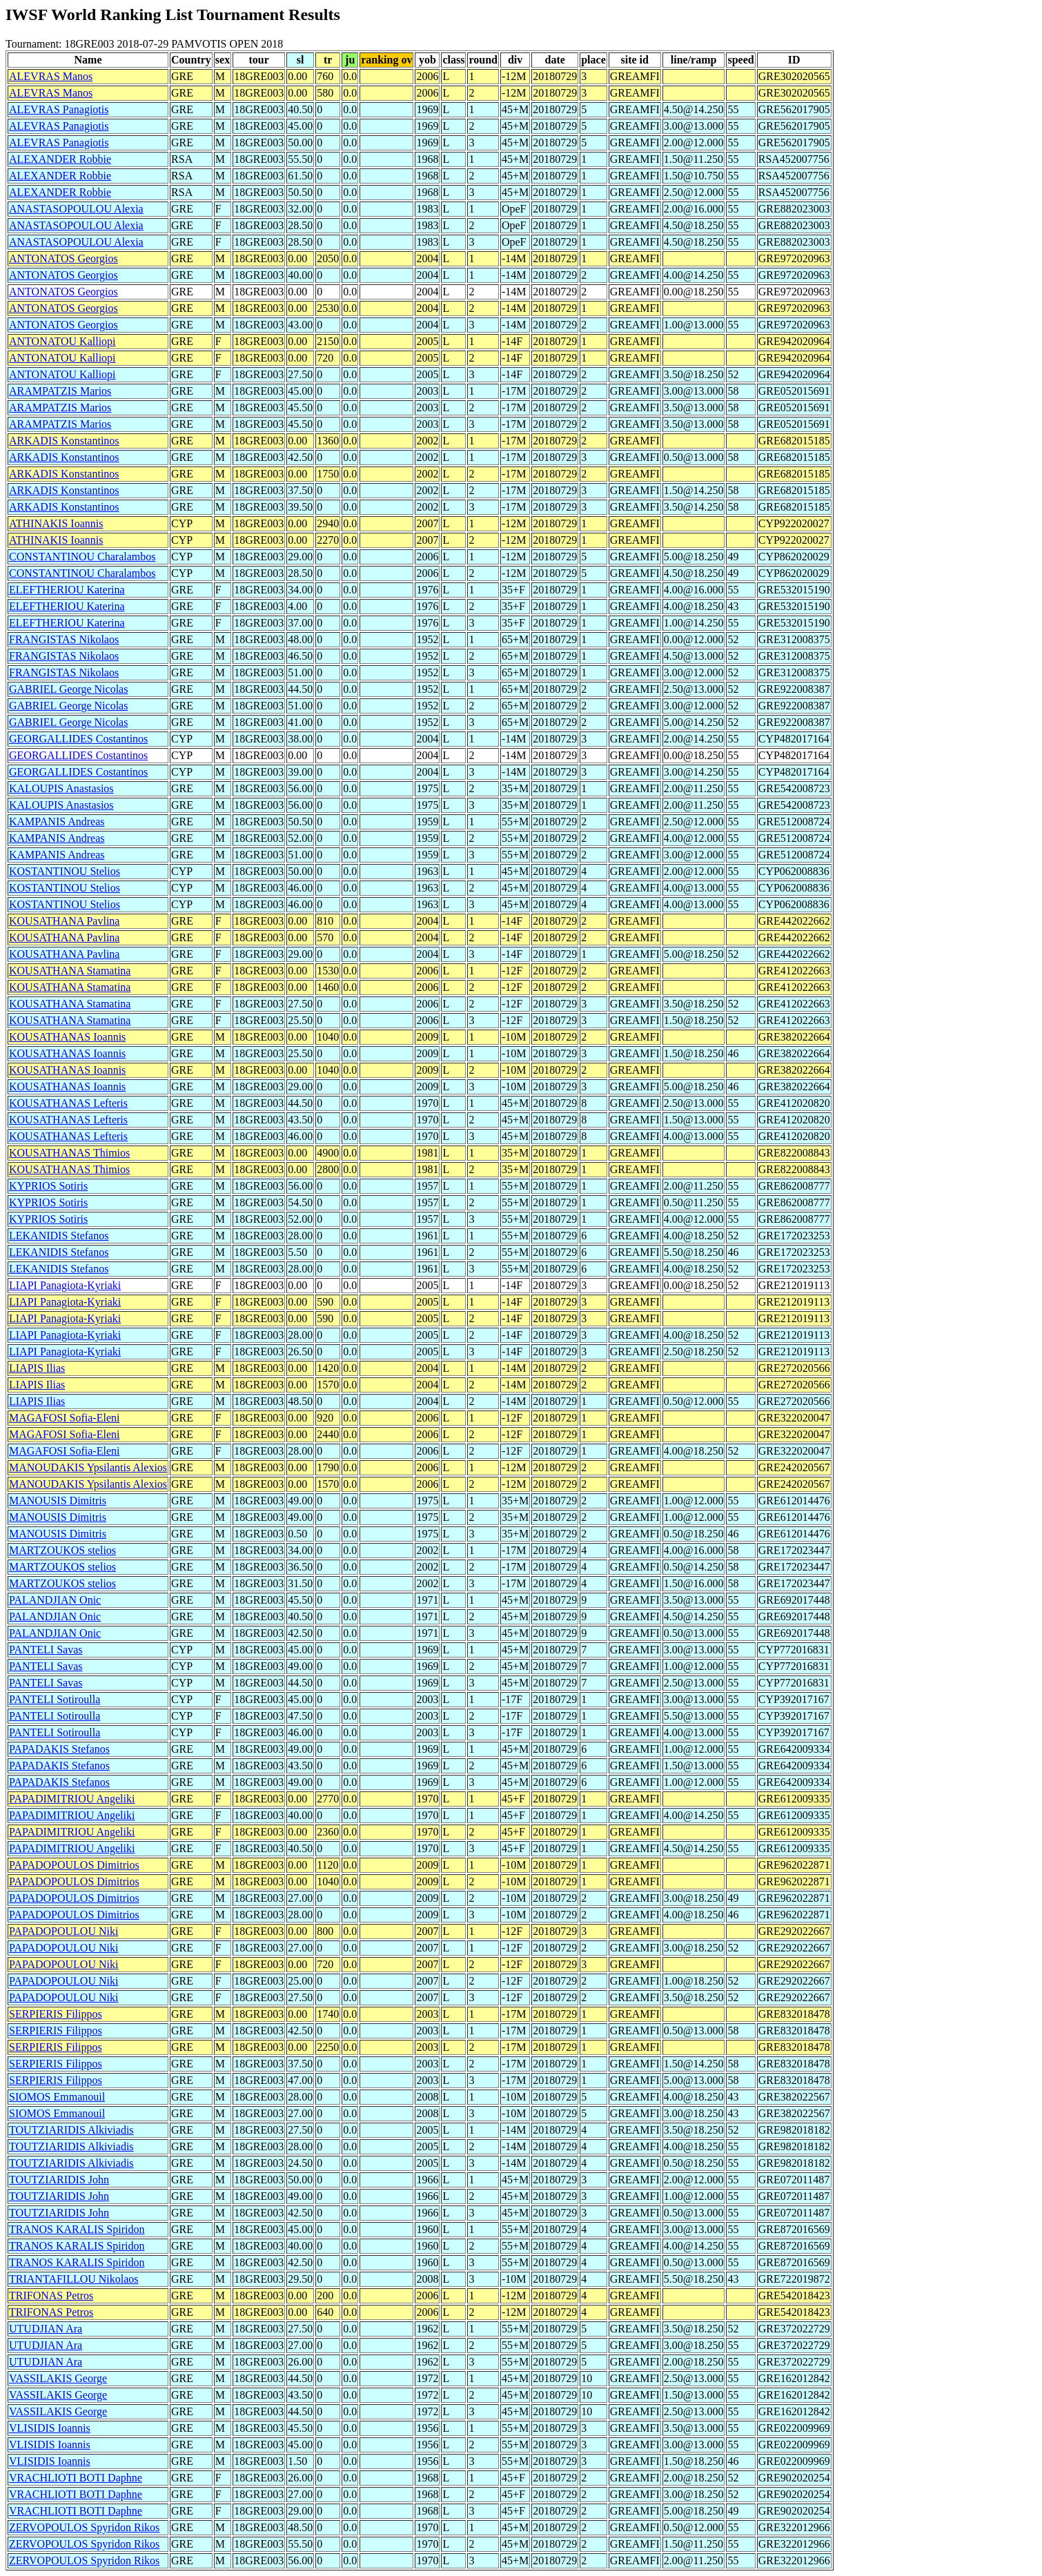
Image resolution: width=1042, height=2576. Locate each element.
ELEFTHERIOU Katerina (67, 590)
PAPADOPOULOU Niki (63, 1931)
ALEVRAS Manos (50, 76)
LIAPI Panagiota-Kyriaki (65, 1285)
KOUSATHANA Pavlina (64, 921)
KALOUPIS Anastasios (61, 788)
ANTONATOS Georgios (63, 258)
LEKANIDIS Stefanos (58, 1235)
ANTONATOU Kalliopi (62, 341)
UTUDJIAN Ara (45, 2328)
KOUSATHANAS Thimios (69, 1153)
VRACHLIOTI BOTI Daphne (75, 2478)
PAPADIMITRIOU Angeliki (72, 1799)
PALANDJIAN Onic (55, 1600)
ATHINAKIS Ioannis (56, 523)
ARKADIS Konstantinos (64, 440)
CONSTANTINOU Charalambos (82, 556)
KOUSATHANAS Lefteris (68, 1103)
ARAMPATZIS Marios (60, 391)
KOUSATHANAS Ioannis (67, 1037)
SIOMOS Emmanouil (57, 2097)
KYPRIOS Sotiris (48, 1186)
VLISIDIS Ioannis (49, 2428)
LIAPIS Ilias (37, 1368)
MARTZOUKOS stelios (62, 1550)
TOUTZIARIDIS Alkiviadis (71, 2130)
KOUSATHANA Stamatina (69, 970)
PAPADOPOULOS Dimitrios (74, 1865)
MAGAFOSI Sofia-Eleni (64, 1418)
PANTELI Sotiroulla (54, 1699)
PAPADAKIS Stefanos (59, 1749)
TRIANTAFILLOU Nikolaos (74, 2279)
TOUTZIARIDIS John (59, 2179)
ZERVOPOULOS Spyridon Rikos (84, 2527)
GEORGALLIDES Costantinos (78, 739)
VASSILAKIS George (58, 2378)
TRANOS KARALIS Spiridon (76, 2229)
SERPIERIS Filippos (55, 2014)
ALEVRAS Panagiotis (58, 109)
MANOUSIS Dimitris (57, 1500)
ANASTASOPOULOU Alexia (76, 209)
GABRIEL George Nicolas (68, 689)
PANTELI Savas (46, 1649)
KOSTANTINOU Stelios (64, 871)
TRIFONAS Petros (51, 2295)
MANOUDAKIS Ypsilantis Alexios (88, 1467)
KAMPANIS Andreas (57, 821)
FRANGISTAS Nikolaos (64, 639)
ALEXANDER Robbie (60, 159)
